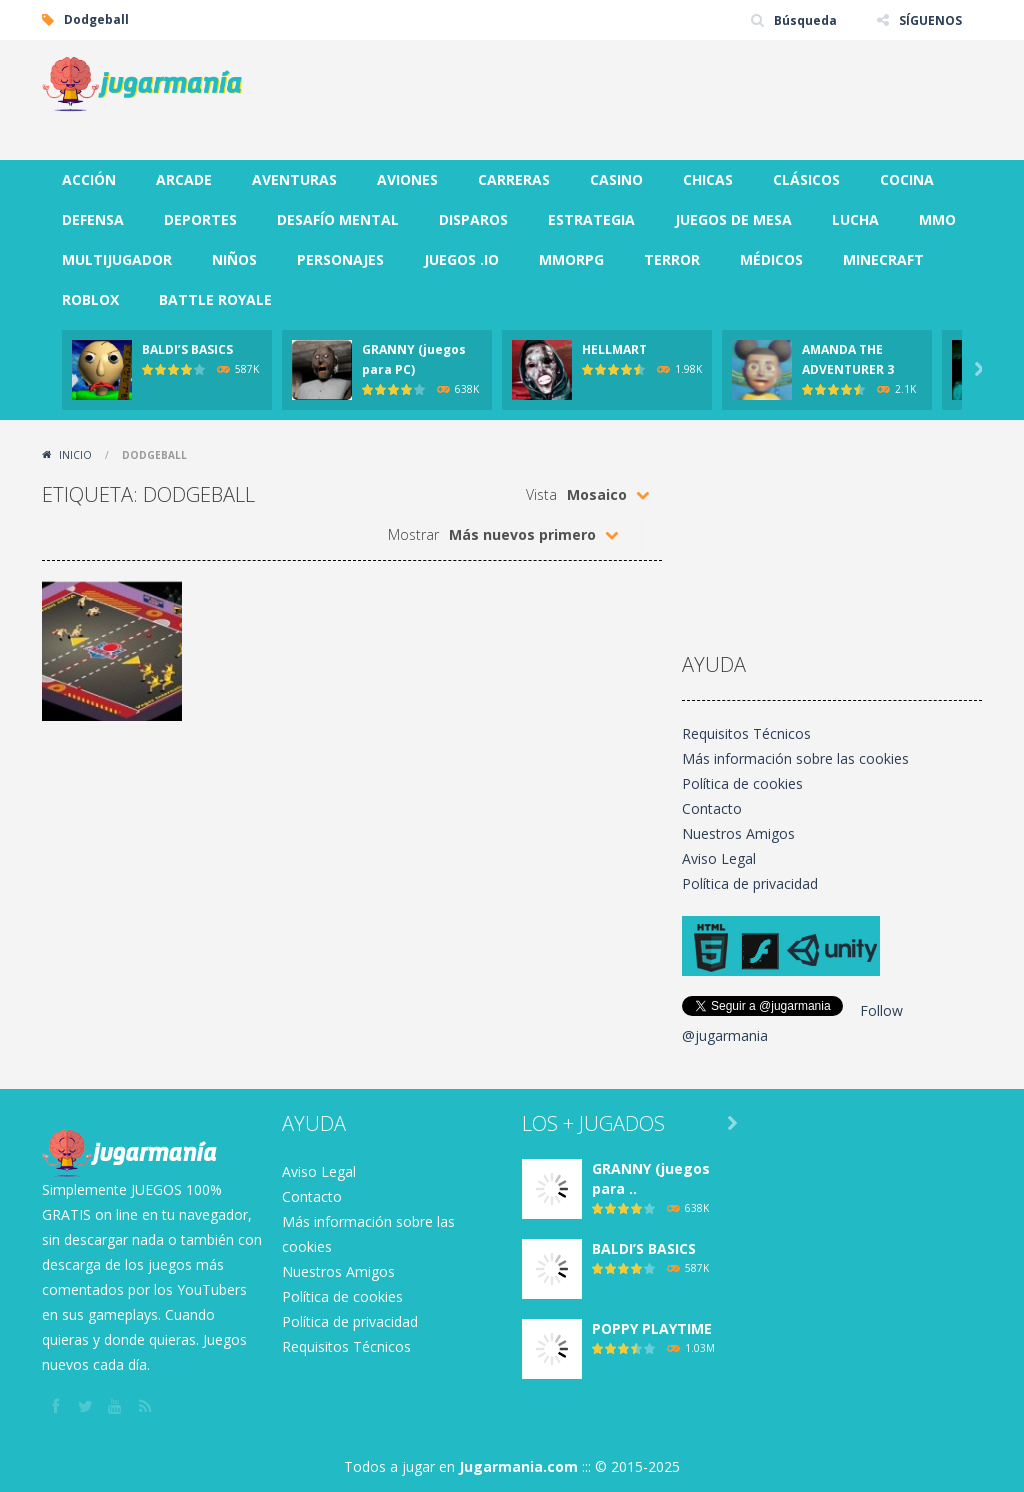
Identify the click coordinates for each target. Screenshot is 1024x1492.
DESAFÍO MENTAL (338, 219)
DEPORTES (200, 219)
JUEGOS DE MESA (733, 219)
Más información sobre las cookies (795, 758)
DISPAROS (473, 219)
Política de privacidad (750, 883)
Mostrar (413, 534)
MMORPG (571, 259)
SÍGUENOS (930, 19)
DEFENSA (93, 219)
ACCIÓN (89, 179)
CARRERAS (514, 179)
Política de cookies (742, 783)
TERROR (672, 259)
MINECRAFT (883, 259)
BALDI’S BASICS (187, 349)
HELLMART (614, 349)
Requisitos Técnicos (746, 733)
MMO (937, 219)
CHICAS (708, 179)
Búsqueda (805, 19)
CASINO (616, 179)
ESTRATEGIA (591, 219)
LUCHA (855, 219)
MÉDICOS (771, 259)
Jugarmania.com (518, 1466)
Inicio (75, 455)
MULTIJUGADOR (117, 259)
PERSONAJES (340, 259)
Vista (541, 494)
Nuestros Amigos (738, 833)
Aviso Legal (719, 858)
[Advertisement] (618, 100)
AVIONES (407, 179)
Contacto (712, 808)
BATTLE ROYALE (215, 299)
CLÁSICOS (806, 179)
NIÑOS (234, 259)
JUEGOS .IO (461, 259)
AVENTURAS (294, 179)
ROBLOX (90, 299)
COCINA (907, 179)
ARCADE (184, 179)
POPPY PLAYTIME (652, 1328)
